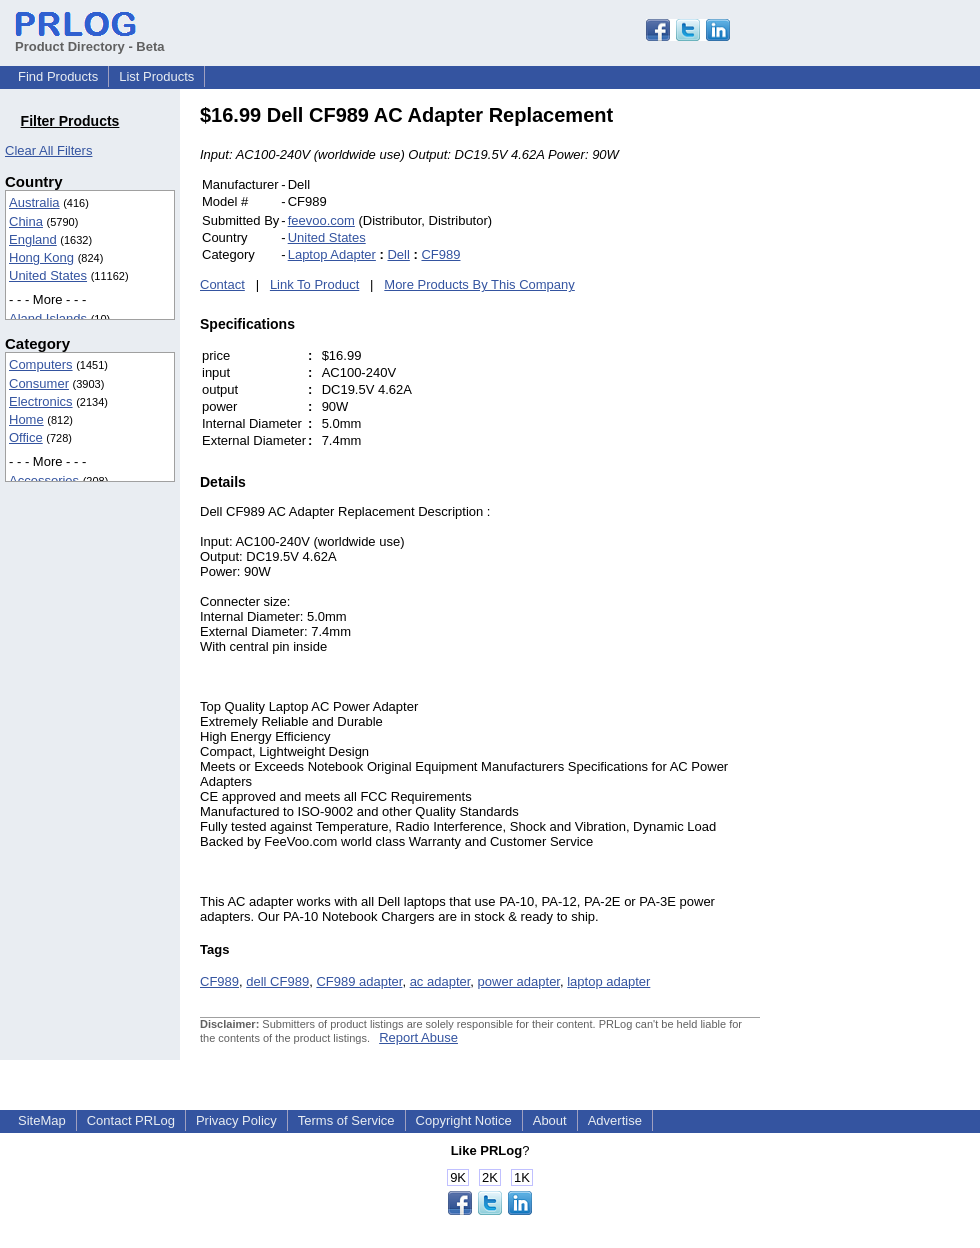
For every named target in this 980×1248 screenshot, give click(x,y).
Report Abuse (418, 1037)
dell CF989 (277, 981)
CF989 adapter (359, 981)
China (26, 221)
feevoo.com (321, 220)
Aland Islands (48, 318)
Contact (222, 284)
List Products (156, 76)
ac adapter (440, 981)
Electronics (41, 401)
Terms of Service (346, 1120)
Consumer (39, 383)
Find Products (58, 76)
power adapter (519, 981)
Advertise (615, 1120)
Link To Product (314, 284)
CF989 (440, 254)
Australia (34, 202)
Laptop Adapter (332, 254)
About (550, 1120)
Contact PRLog (131, 1120)
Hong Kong (41, 257)
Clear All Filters (48, 150)
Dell (398, 254)
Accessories (44, 480)
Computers (41, 364)
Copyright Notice (464, 1120)
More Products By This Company (479, 284)
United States (48, 275)
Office (26, 437)
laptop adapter (608, 981)
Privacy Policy (236, 1120)
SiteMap (42, 1120)
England (33, 239)
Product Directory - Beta (90, 39)
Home (26, 419)
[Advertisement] (895, 404)
